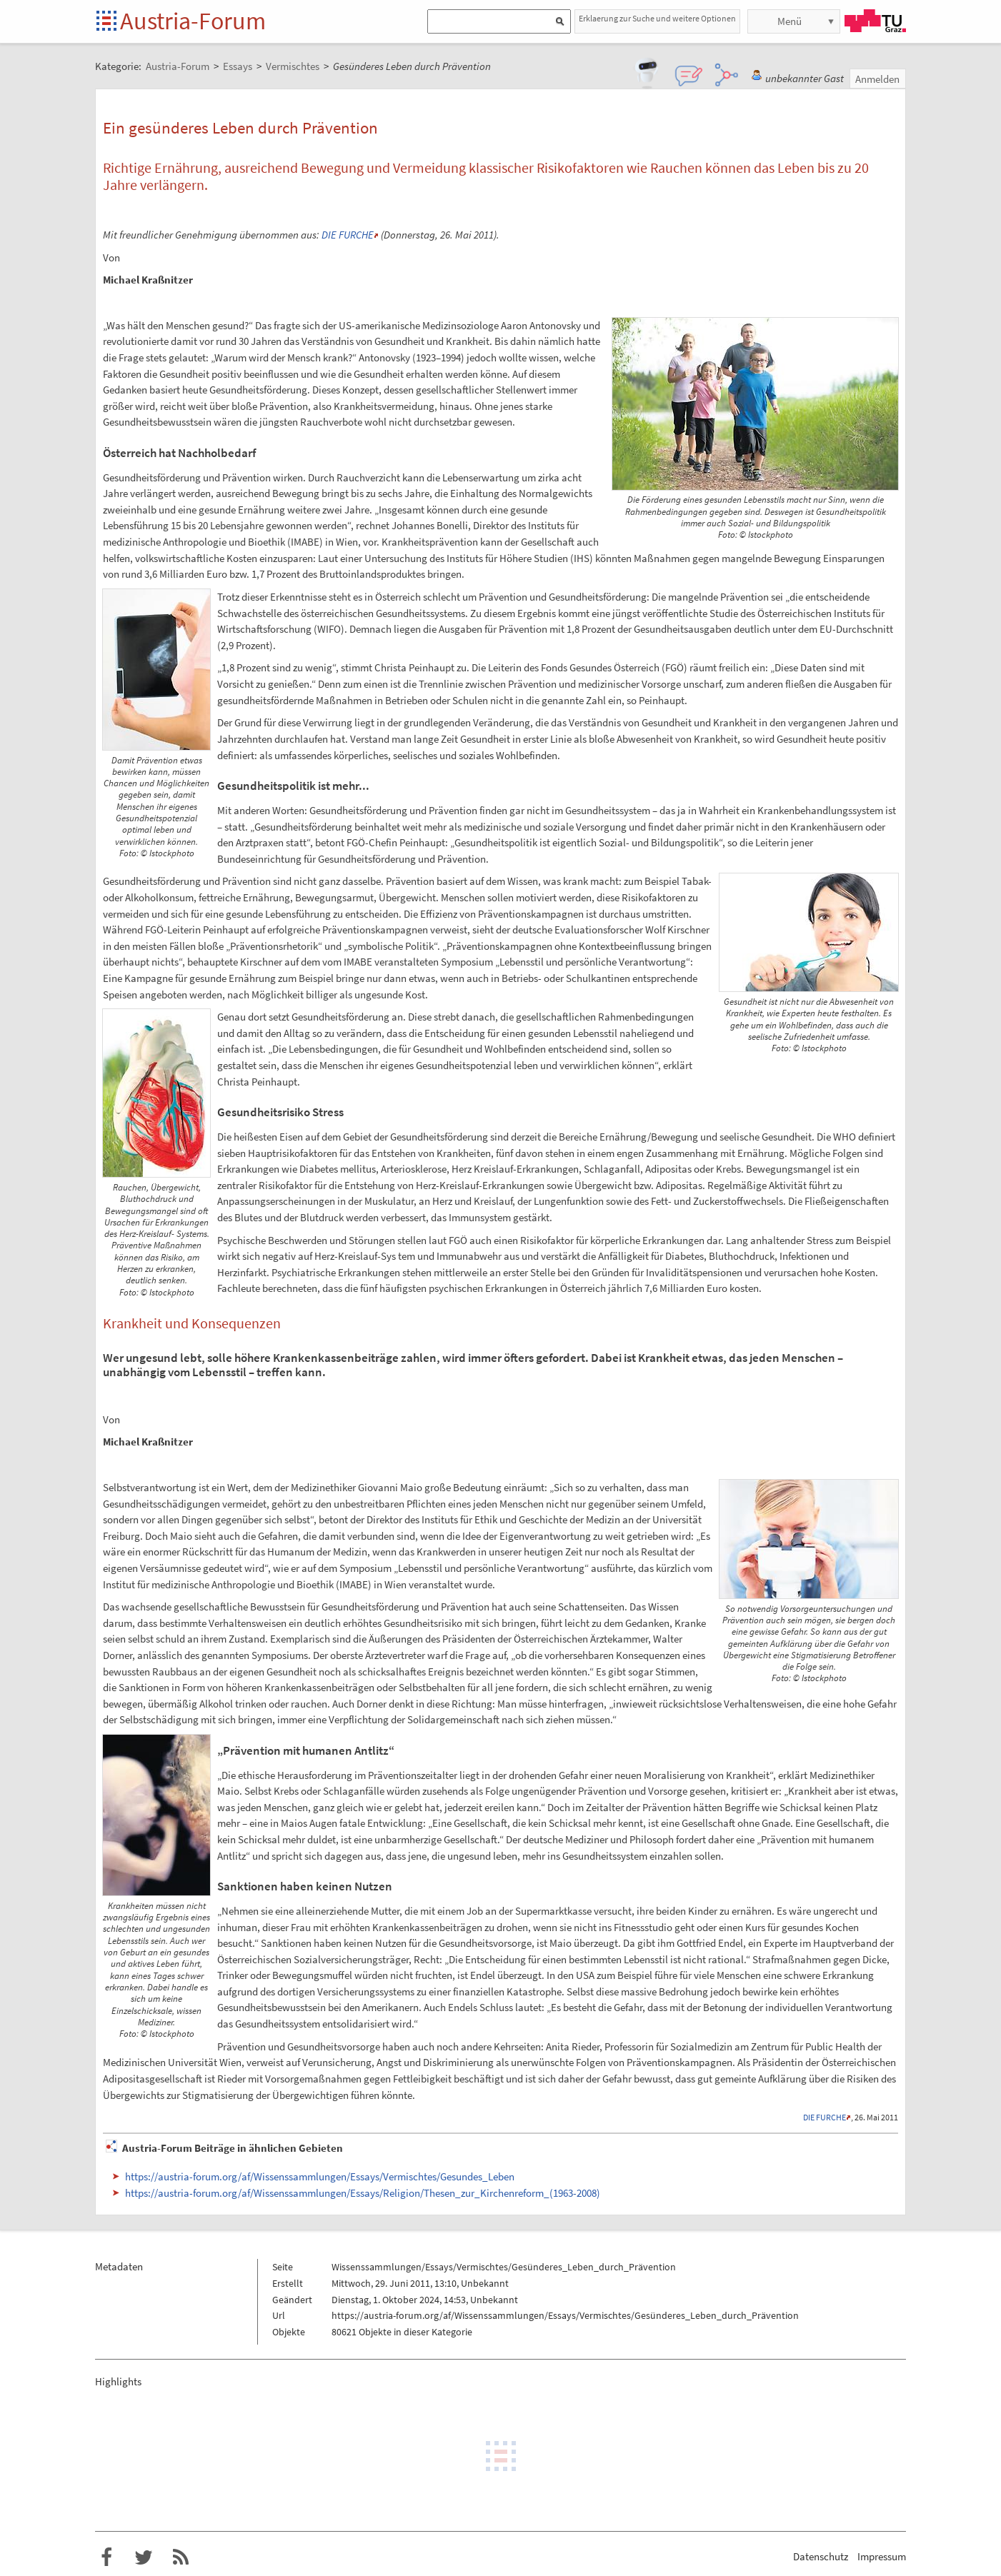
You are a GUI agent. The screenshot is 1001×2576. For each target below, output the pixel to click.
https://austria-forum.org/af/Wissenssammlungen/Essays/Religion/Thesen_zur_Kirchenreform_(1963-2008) (362, 2193)
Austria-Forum (193, 21)
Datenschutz (820, 2556)
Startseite (107, 21)
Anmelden (877, 79)
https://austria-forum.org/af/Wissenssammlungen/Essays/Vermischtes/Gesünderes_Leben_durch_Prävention (565, 2315)
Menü (789, 21)
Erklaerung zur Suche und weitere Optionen (657, 18)
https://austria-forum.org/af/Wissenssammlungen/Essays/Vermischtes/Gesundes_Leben (319, 2176)
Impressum (881, 2556)
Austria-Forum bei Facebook (106, 2557)
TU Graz (875, 20)
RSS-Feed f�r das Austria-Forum (180, 2557)
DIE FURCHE (348, 234)
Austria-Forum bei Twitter (143, 2557)
